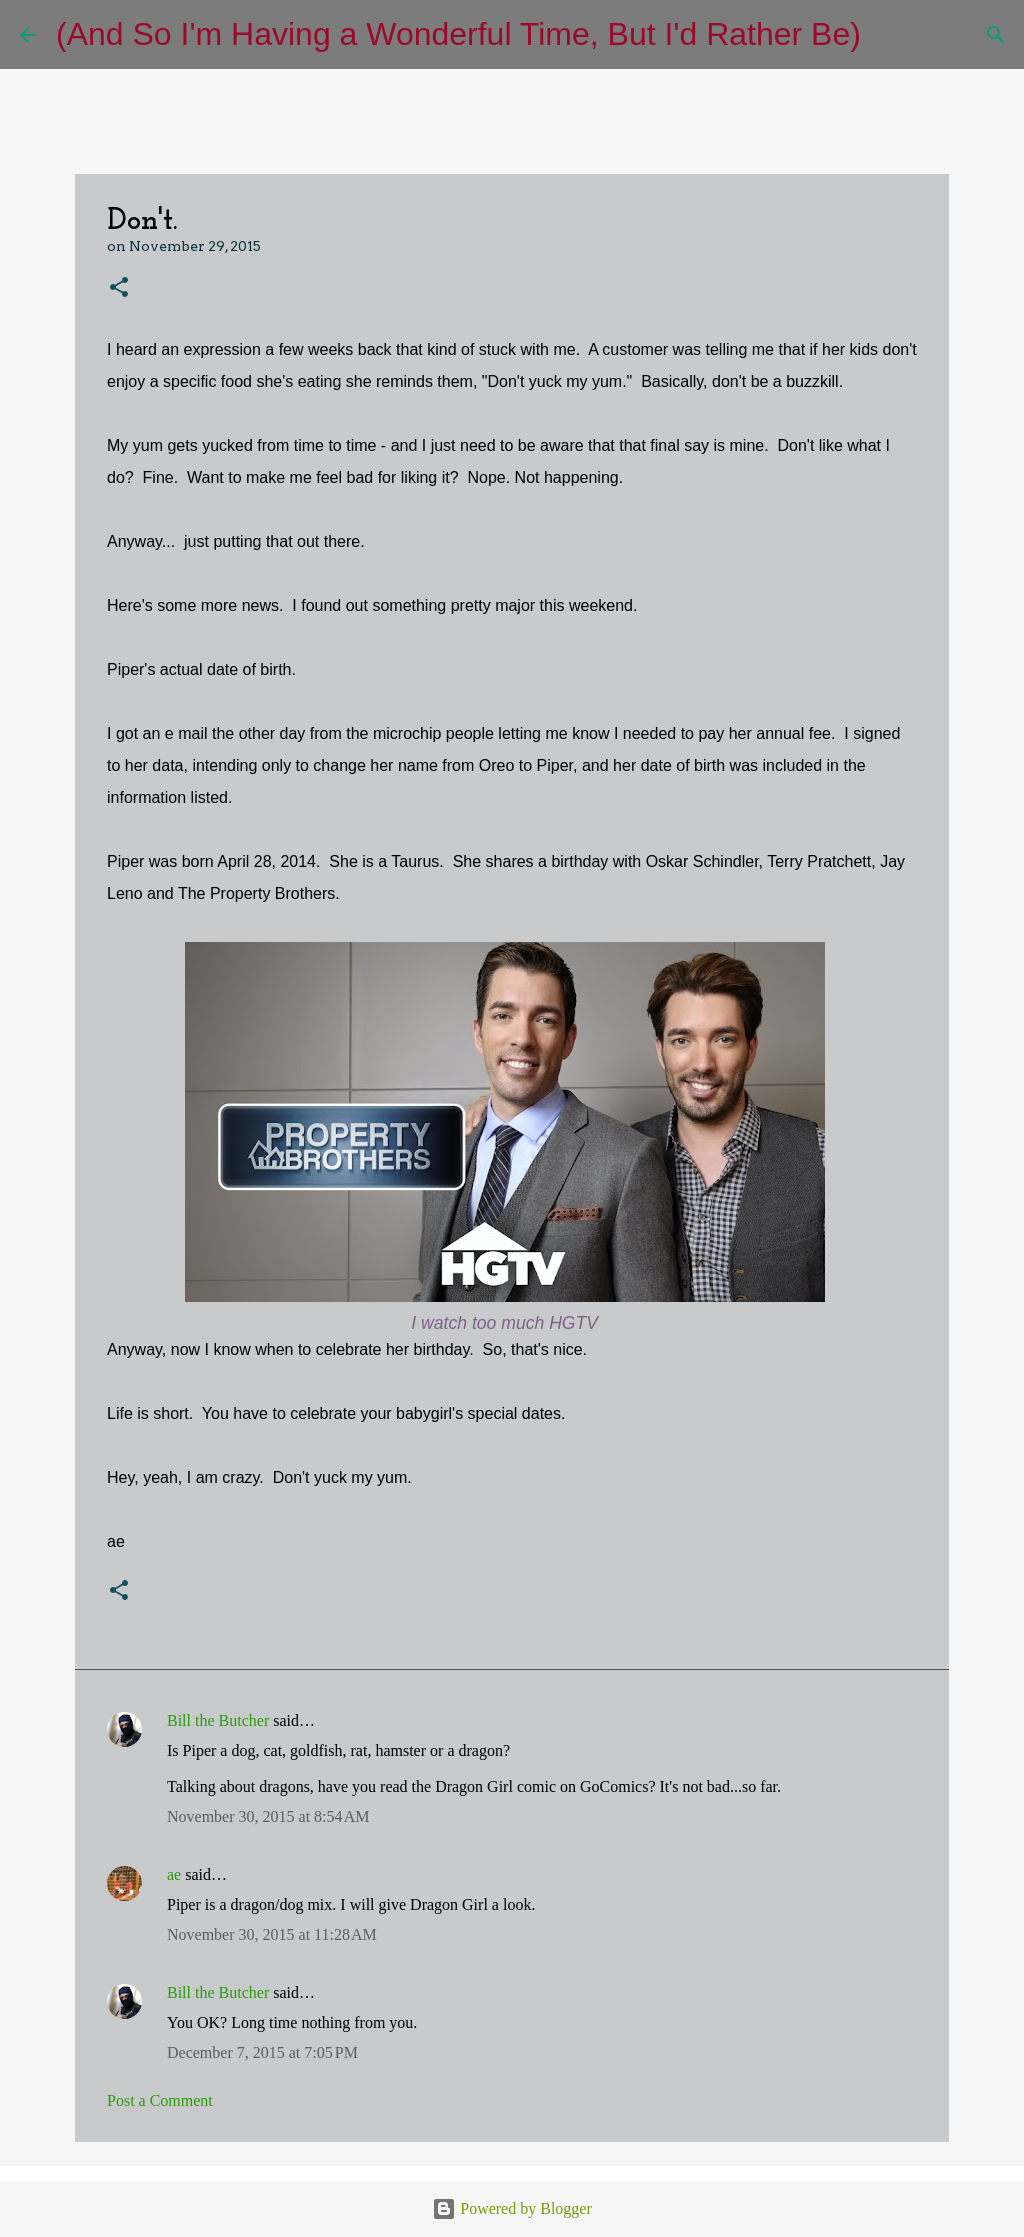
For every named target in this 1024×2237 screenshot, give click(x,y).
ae (174, 1874)
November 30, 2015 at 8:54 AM (268, 1816)
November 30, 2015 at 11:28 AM (272, 1934)
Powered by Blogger (512, 2208)
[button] (119, 288)
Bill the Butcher (218, 1720)
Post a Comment (160, 2100)
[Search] (889, 35)
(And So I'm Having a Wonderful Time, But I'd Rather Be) (458, 34)
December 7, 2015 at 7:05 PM (262, 2052)
